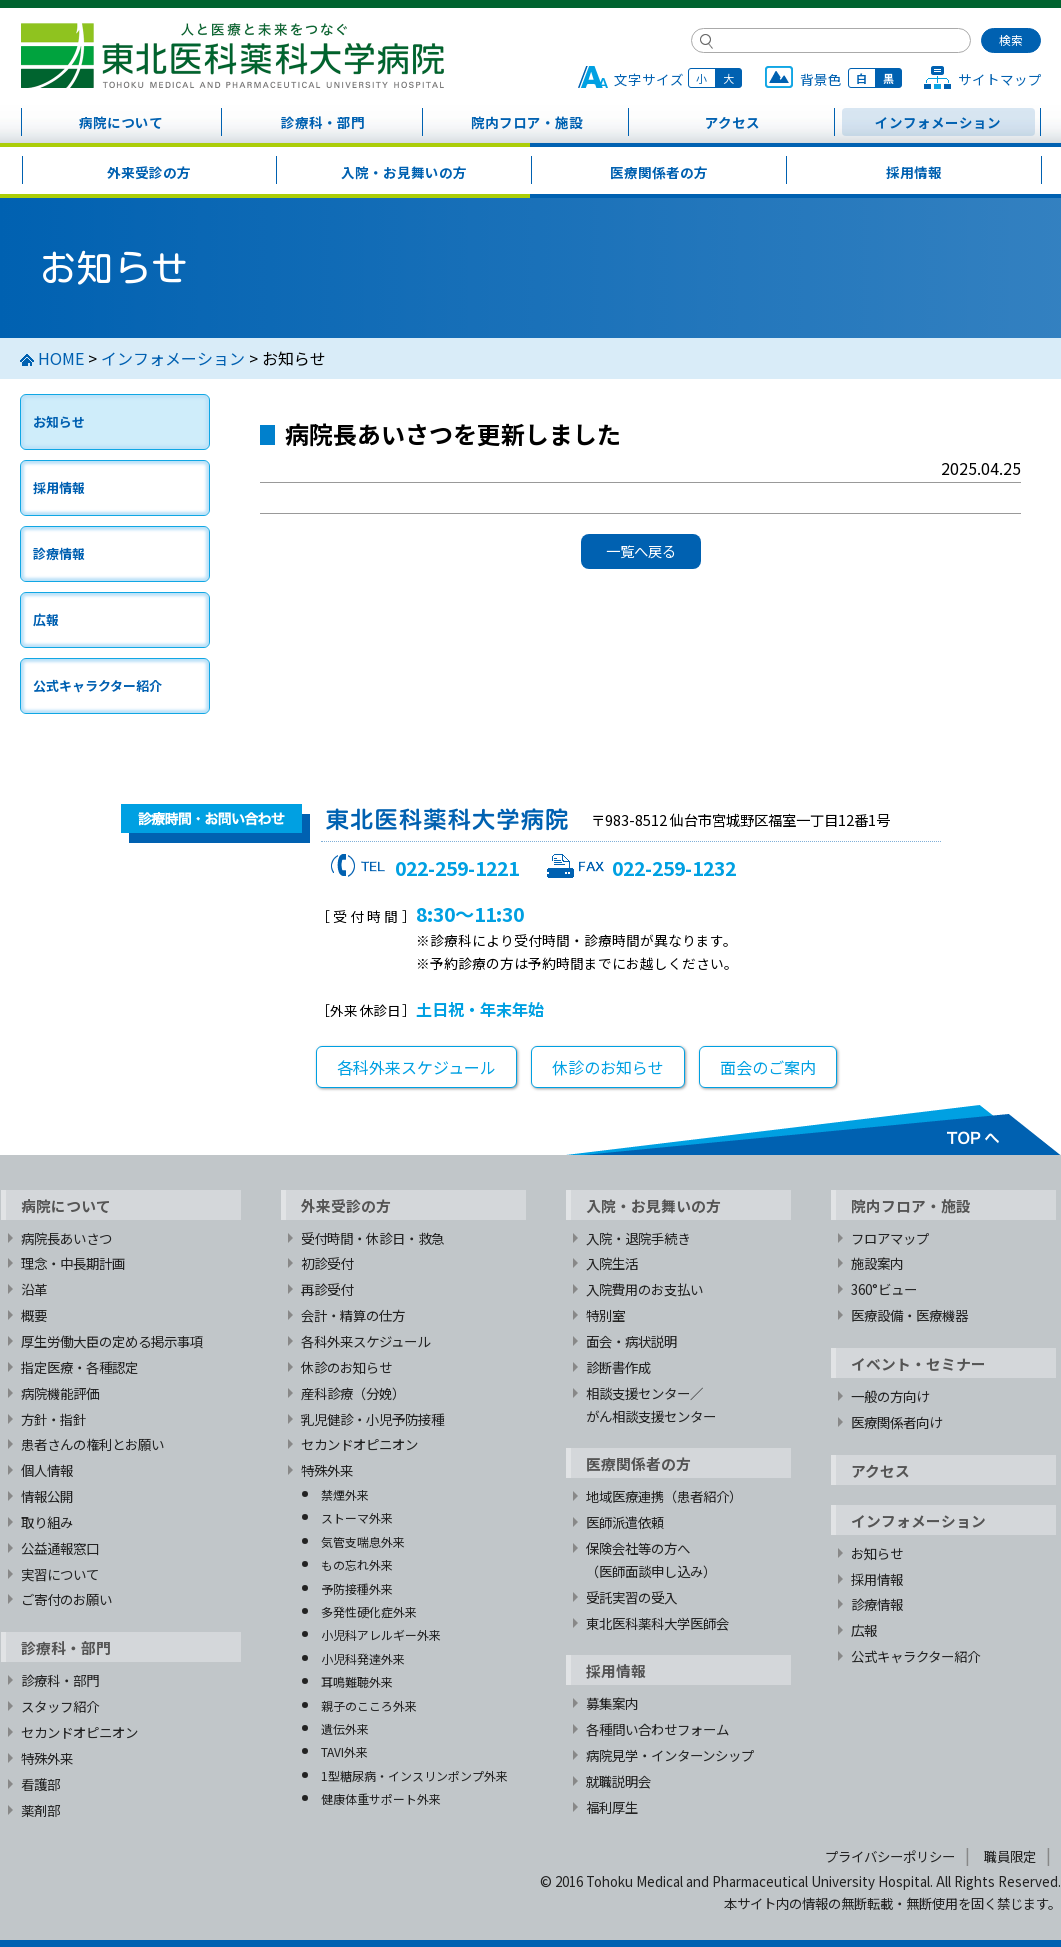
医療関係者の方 (659, 172)
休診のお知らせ (608, 1067)
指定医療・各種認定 (79, 1367)
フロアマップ (890, 1238)
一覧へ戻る (641, 550)
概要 (34, 1315)
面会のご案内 (768, 1067)
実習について (60, 1574)
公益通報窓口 (60, 1548)
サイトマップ (1000, 79)
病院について (121, 122)
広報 (46, 619)
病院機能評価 (60, 1393)
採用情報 (914, 172)
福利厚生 (612, 1807)
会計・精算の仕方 (353, 1315)
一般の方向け (890, 1396)
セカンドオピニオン (79, 1732)
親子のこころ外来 (369, 1705)
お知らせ (59, 421)
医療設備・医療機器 (909, 1315)
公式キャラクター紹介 (97, 685)
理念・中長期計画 (73, 1263)
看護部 (40, 1784)
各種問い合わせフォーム (657, 1729)
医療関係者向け (896, 1422)
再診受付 (327, 1289)
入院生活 (612, 1263)
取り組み (47, 1522)
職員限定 (1010, 1856)
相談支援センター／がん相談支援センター (651, 1404)
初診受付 (327, 1263)
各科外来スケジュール (416, 1067)
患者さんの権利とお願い (92, 1444)
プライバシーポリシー (890, 1856)
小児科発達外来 (363, 1658)
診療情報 (59, 553)
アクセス (732, 122)
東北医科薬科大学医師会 (657, 1623)
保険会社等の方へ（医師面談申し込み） (651, 1559)
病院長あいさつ (66, 1238)
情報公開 (47, 1496)
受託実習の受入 (631, 1597)
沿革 (34, 1289)
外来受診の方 (149, 172)
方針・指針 (53, 1419)
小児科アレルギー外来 (381, 1634)
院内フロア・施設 (527, 122)
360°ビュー (884, 1289)
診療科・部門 (323, 122)
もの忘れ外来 (357, 1564)
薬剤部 (40, 1810)
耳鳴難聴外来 (357, 1681)
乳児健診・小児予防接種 (372, 1419)
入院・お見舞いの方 (404, 172)
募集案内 (612, 1703)
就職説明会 (618, 1781)
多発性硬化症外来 (369, 1611)
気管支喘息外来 (363, 1541)
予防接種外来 (357, 1588)
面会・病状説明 (631, 1341)
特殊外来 (47, 1758)
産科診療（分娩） (353, 1393)
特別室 (605, 1315)
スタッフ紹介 (60, 1706)
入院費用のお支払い (644, 1289)
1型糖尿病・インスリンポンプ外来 (414, 1775)
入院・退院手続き (638, 1238)
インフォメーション (938, 122)
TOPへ (812, 1130)
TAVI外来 (344, 1751)
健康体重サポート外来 (381, 1798)
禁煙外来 (345, 1494)
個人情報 (47, 1470)
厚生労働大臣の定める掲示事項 (112, 1341)
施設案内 (877, 1263)
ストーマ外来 (357, 1517)
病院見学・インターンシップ (670, 1755)
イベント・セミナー (918, 1363)
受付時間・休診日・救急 (372, 1238)
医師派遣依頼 (625, 1522)
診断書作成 (618, 1367)
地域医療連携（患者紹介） (664, 1496)
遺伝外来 (345, 1728)
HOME (61, 358)
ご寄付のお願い (66, 1599)
